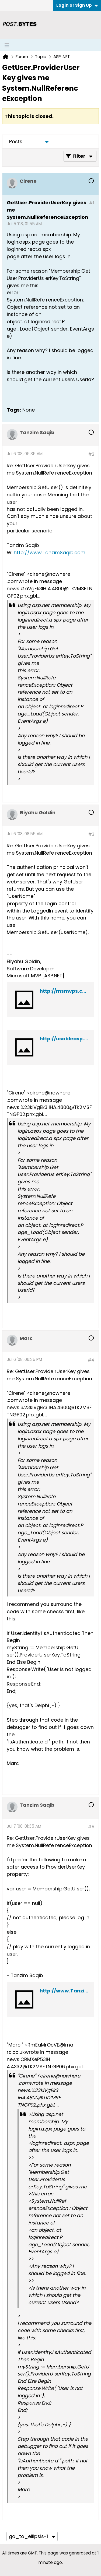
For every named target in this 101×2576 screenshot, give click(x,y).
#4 (91, 1360)
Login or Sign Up (77, 5)
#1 (91, 203)
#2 (91, 454)
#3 (91, 834)
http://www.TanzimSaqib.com (49, 552)
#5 (91, 1827)
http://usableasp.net (66, 1038)
